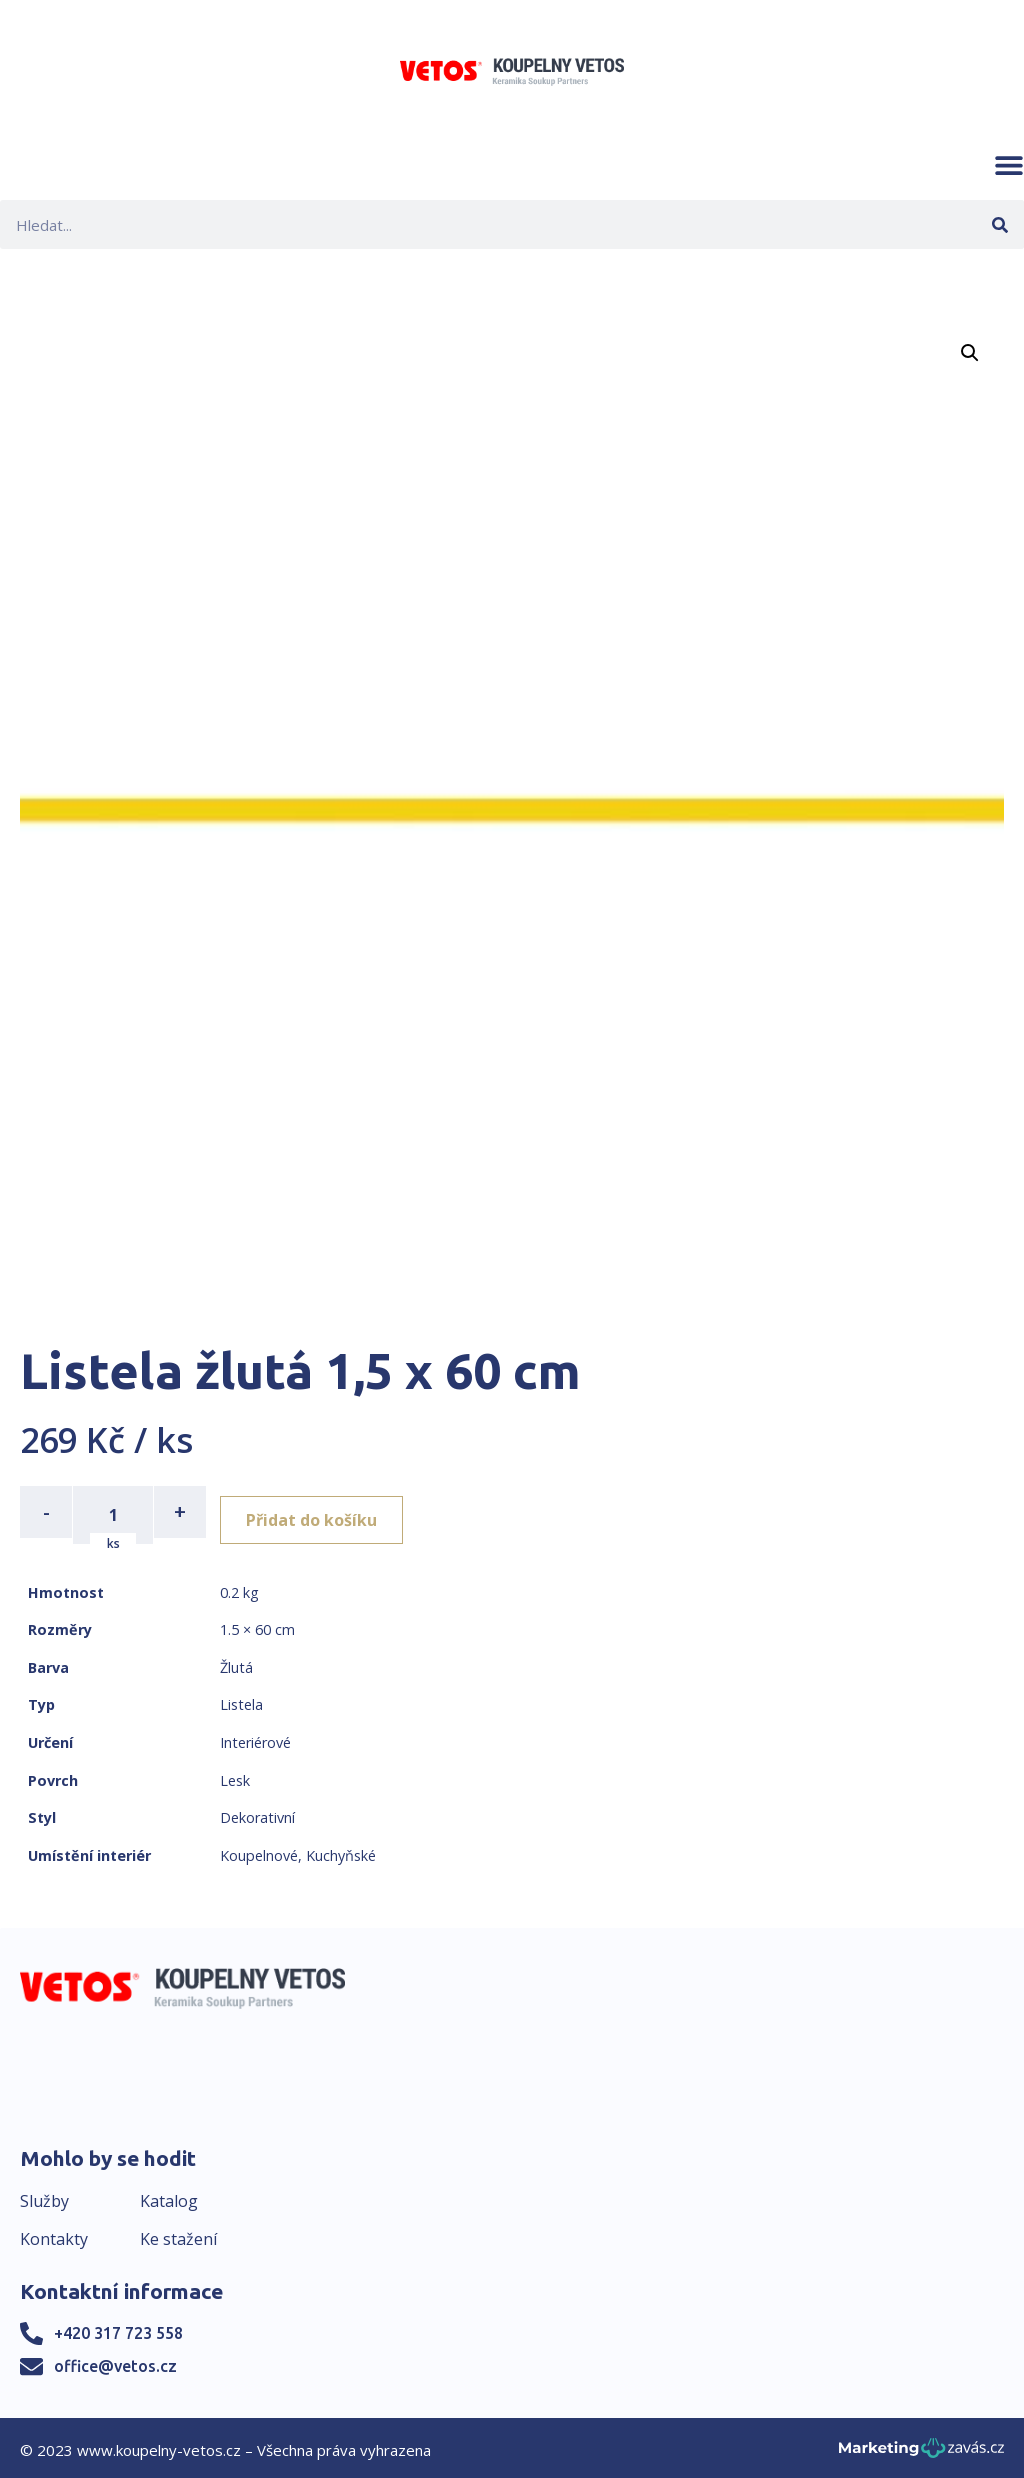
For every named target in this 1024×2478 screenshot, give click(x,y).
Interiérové (255, 1736)
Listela (241, 1699)
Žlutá (236, 1661)
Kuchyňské (341, 1849)
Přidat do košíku (321, 1512)
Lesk (235, 1774)
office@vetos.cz (115, 2360)
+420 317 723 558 (118, 2327)
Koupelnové (259, 1849)
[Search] (999, 224)
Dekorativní (257, 1812)
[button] (1009, 165)
